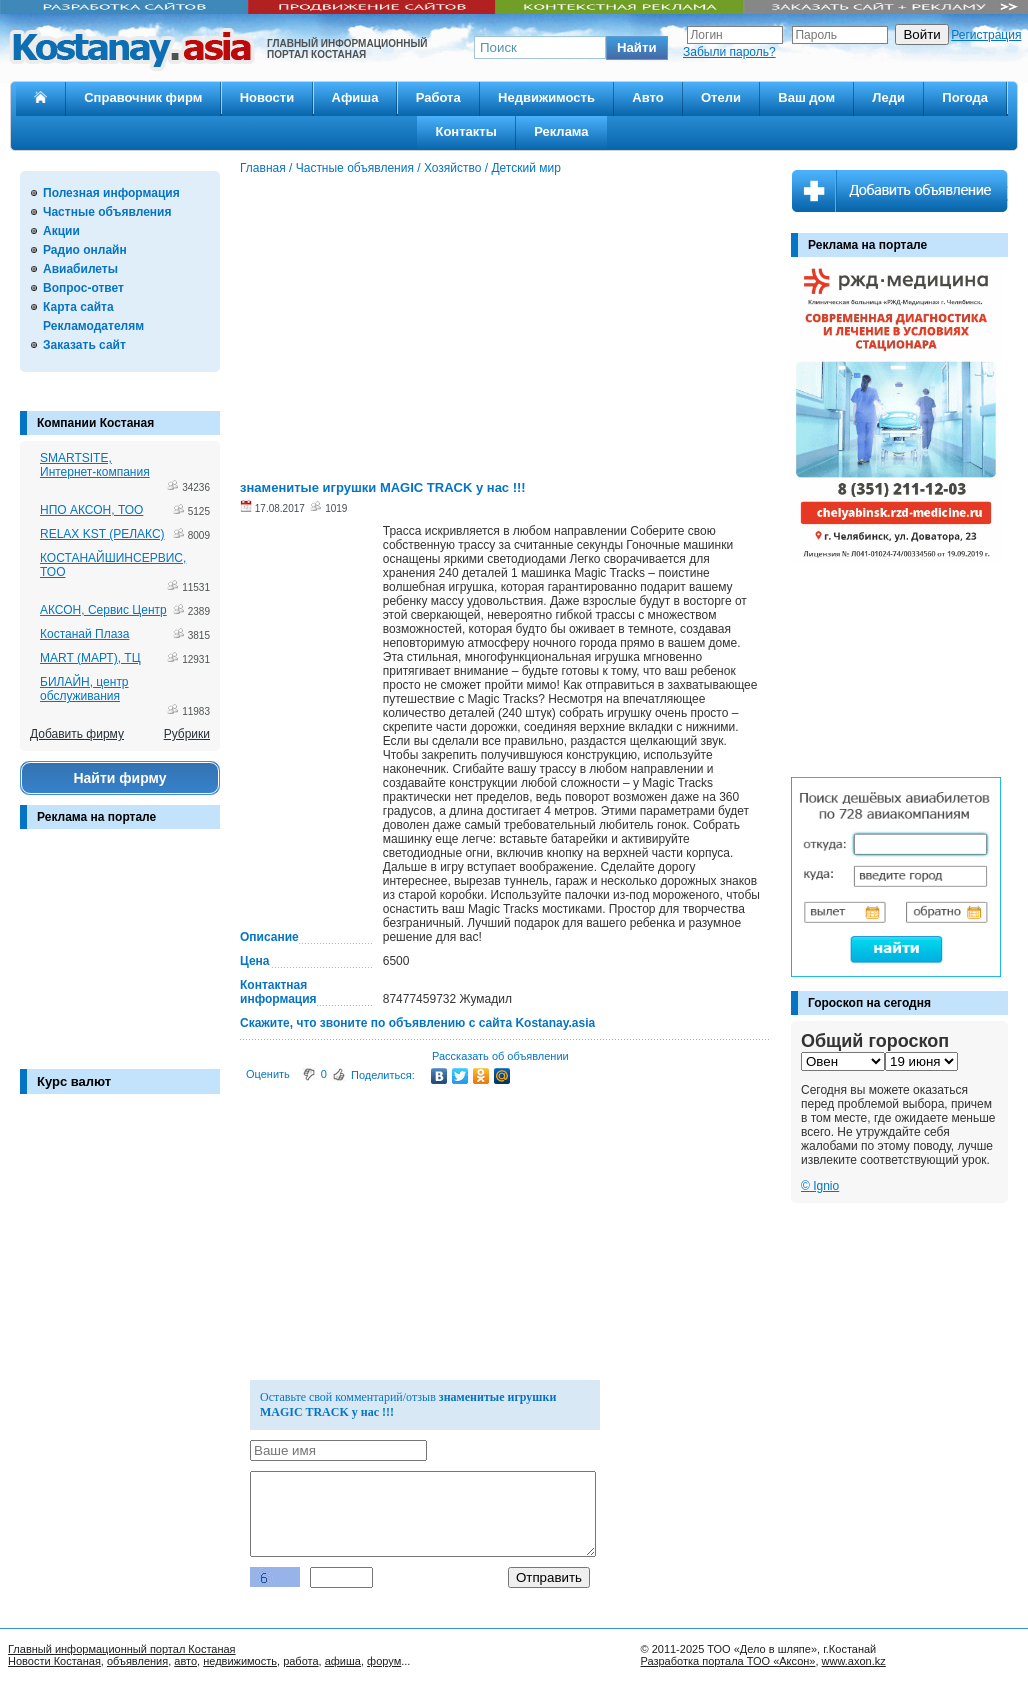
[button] (637, 48)
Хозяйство (453, 168)
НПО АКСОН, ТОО (91, 510)
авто (185, 1661)
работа (300, 1661)
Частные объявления (107, 212)
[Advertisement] (120, 959)
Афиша (355, 97)
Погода (965, 97)
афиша (343, 1661)
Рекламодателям (93, 326)
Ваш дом (806, 97)
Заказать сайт (84, 345)
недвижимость (240, 1661)
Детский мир (525, 168)
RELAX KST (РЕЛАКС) (102, 534)
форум (384, 1661)
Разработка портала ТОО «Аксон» (727, 1661)
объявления (137, 1661)
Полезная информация (111, 193)
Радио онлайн (85, 250)
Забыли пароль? (729, 52)
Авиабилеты (80, 269)
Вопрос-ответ (83, 288)
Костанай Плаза (84, 634)
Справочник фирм (143, 97)
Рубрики (187, 734)
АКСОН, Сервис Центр (103, 610)
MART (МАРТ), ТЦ (90, 658)
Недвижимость (546, 97)
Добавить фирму (77, 734)
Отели (721, 97)
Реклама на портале (96, 817)
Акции (61, 231)
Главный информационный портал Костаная (122, 1649)
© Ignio (820, 1186)
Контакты (465, 131)
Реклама (561, 131)
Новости (267, 97)
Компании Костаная (95, 423)
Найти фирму (119, 778)
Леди (888, 97)
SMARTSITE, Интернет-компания (95, 465)
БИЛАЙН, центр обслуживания (84, 689)
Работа (438, 97)
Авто (647, 97)
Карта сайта (78, 307)
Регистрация (986, 35)
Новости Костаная (54, 1661)
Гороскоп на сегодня (869, 1003)
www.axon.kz (854, 1661)
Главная (263, 168)
